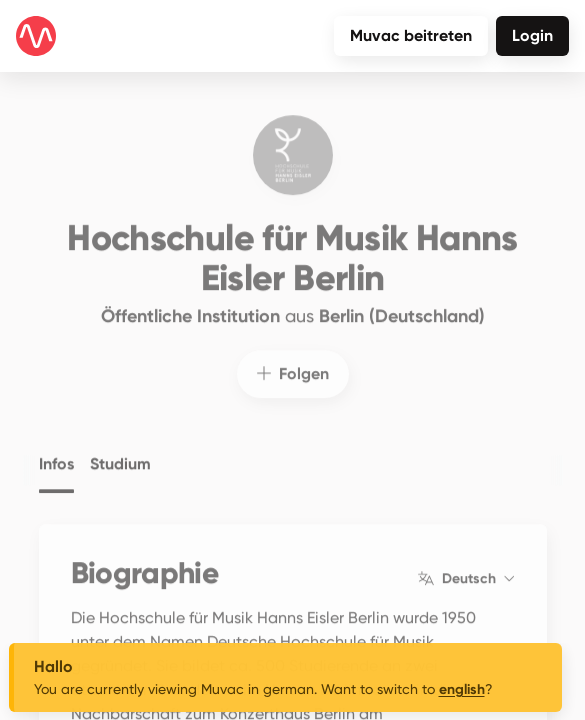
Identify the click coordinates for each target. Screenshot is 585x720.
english (462, 689)
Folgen (293, 360)
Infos (56, 450)
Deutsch (466, 566)
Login (532, 35)
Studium (120, 450)
